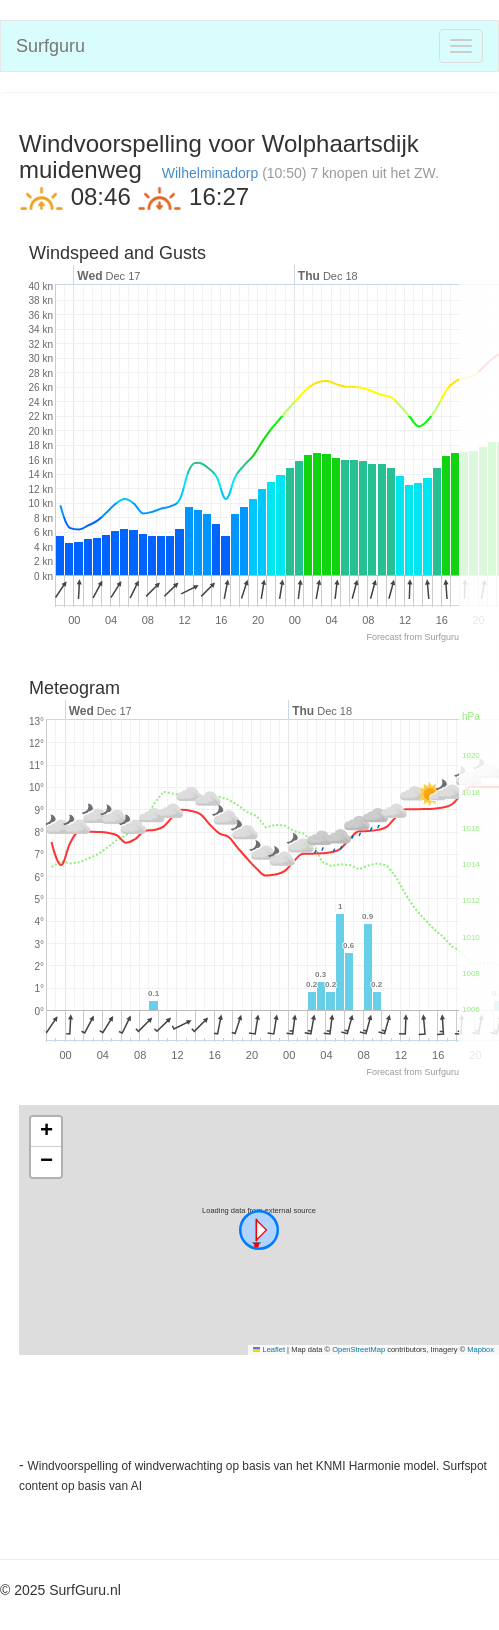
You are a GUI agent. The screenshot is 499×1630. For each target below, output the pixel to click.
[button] (259, 1230)
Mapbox (480, 1349)
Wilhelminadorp (210, 173)
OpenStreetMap (358, 1349)
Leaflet (269, 1349)
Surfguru (50, 46)
